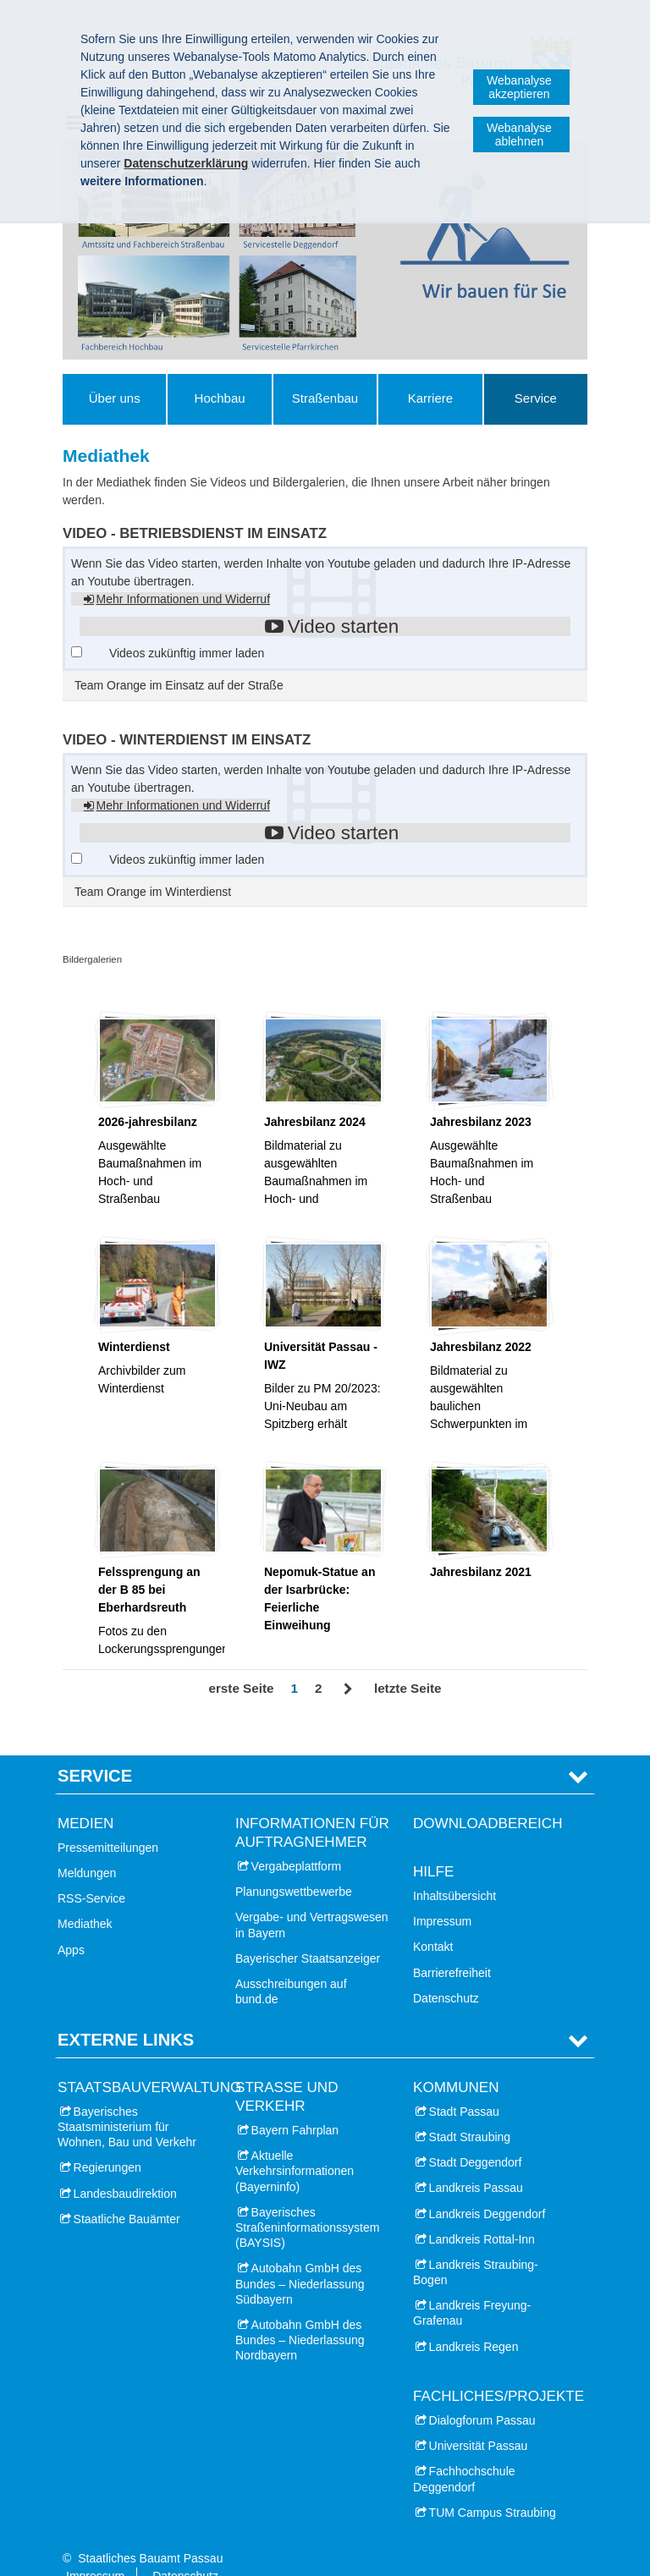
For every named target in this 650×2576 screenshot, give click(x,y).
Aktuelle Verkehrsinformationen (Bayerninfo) (294, 2145)
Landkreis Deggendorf (487, 2187)
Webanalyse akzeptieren (519, 87)
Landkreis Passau (476, 2161)
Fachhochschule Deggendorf (464, 2452)
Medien (85, 1796)
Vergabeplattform (296, 1840)
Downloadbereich (488, 1796)
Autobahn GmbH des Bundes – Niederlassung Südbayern (300, 2257)
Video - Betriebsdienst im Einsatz (195, 533)
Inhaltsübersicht (454, 1869)
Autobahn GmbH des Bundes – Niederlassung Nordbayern (300, 2314)
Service (536, 398)
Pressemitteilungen (108, 1821)
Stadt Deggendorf (475, 2136)
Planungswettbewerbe (293, 1865)
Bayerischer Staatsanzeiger (307, 1932)
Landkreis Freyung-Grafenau (472, 2286)
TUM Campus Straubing (492, 2486)
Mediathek (85, 1897)
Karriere (430, 398)
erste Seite (240, 1688)
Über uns (114, 398)
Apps (71, 1923)
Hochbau (220, 398)
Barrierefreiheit (452, 1946)
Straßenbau (325, 398)
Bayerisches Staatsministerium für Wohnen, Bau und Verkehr (127, 2101)
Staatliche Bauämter (127, 2193)
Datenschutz (446, 1972)
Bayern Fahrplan (295, 2104)
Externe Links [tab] (126, 2013)
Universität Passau (478, 2419)
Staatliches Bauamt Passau (150, 2532)
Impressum (442, 1895)
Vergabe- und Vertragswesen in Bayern (311, 1898)
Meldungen (87, 1847)
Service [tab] (95, 1749)
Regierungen (107, 2141)
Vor (348, 1689)
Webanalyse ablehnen (519, 134)
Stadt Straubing (470, 2110)
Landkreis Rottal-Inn (482, 2213)
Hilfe (433, 1845)
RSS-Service (91, 1872)
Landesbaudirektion (125, 2166)
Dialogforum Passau (482, 2394)
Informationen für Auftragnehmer (312, 1805)
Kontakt (433, 1920)
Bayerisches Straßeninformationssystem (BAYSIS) (307, 2201)
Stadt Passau (464, 2085)
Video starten (343, 626)
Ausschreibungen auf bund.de (291, 1965)
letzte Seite (408, 1688)
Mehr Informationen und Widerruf (183, 599)
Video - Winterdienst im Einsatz (187, 740)
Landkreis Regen (474, 2320)
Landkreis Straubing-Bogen (475, 2246)
